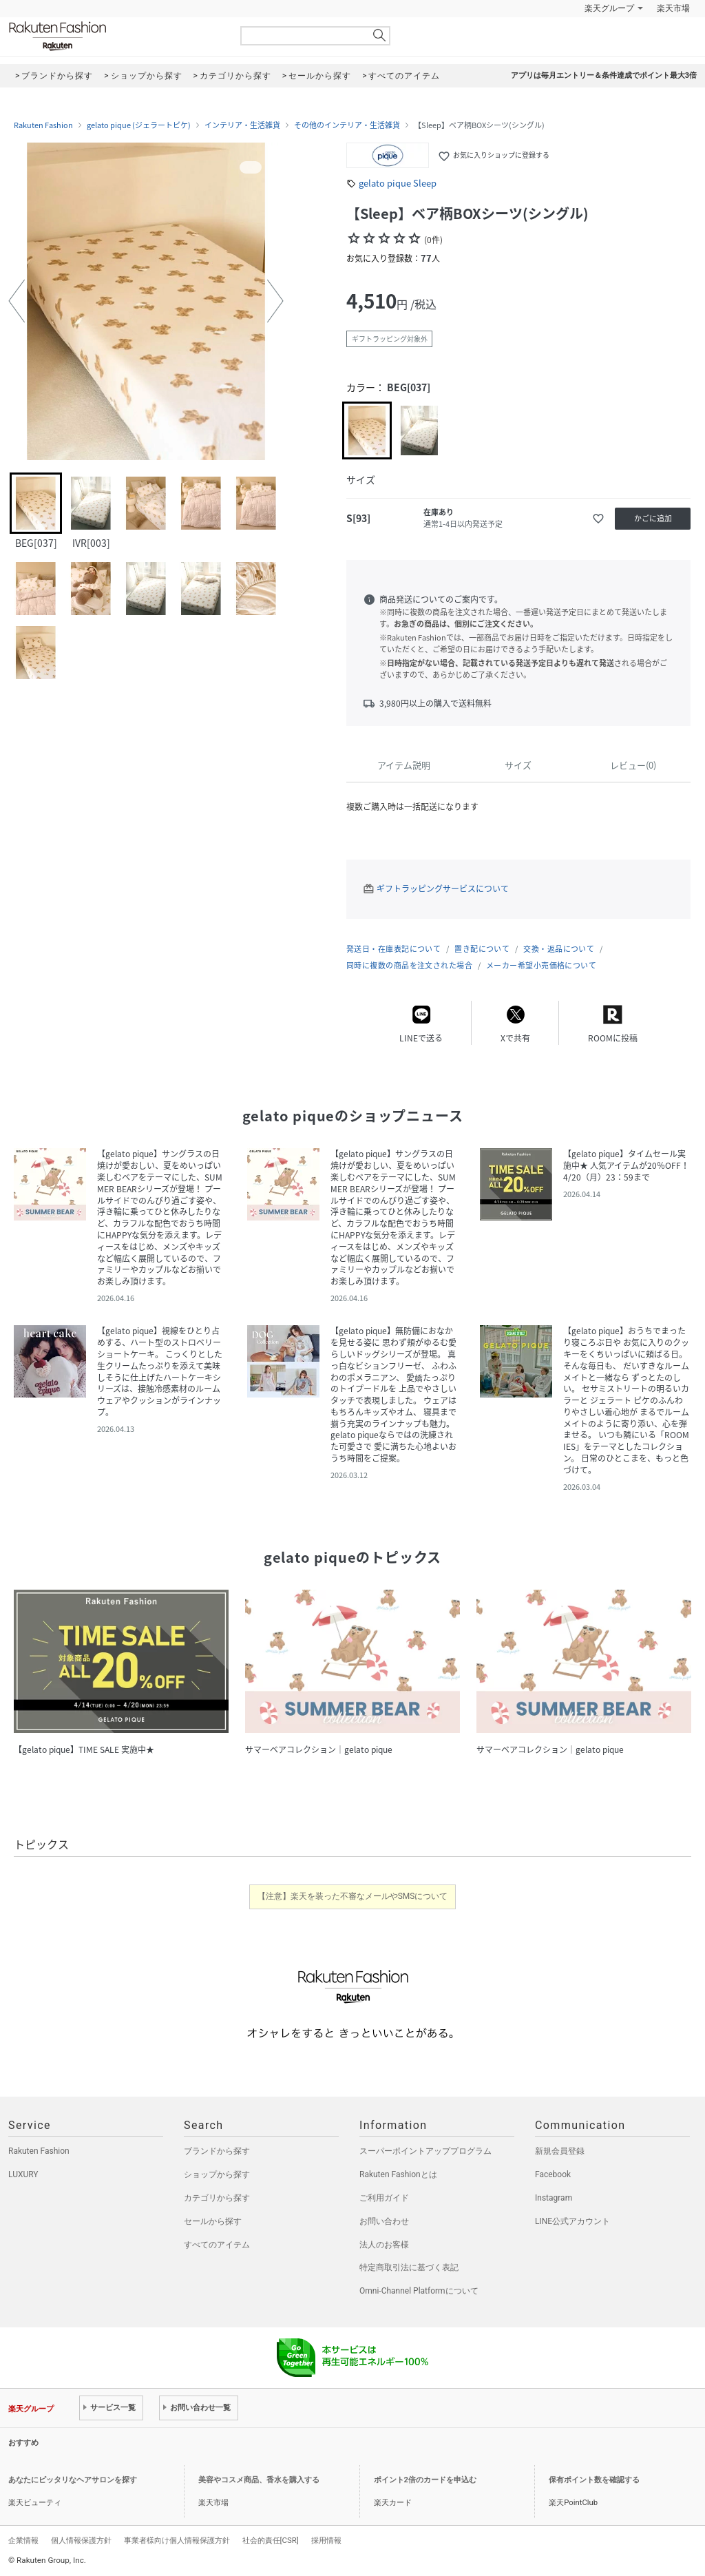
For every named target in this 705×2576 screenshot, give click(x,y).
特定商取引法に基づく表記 (409, 2267)
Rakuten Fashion (115, 36)
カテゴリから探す (217, 2198)
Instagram (553, 2198)
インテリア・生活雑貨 (242, 125)
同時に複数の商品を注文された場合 (409, 965)
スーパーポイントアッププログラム (425, 2151)
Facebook (553, 2174)
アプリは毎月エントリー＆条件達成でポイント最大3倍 (604, 75)
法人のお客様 (384, 2245)
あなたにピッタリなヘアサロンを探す (72, 2479)
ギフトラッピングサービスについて (443, 888)
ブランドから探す (217, 2151)
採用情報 (326, 2540)
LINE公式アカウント (572, 2221)
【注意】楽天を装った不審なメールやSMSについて (352, 1896)
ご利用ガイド (384, 2198)
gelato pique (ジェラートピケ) (139, 125)
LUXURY (23, 2174)
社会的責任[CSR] (270, 2540)
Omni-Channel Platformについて (418, 2291)
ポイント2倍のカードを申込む (425, 2479)
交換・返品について (558, 949)
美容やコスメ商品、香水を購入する (258, 2479)
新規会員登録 (560, 2151)
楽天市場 (673, 8)
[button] (16, 301)
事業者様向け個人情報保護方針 (177, 2540)
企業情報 (23, 2540)
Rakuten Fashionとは (398, 2174)
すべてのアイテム (217, 2245)
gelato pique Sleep (397, 182)
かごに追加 (653, 518)
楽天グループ (609, 8)
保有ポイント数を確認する (594, 2479)
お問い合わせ (384, 2221)
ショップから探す (217, 2174)
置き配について (481, 949)
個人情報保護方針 (81, 2540)
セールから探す (213, 2221)
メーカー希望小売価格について (541, 965)
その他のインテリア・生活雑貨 (347, 125)
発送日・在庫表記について (393, 949)
